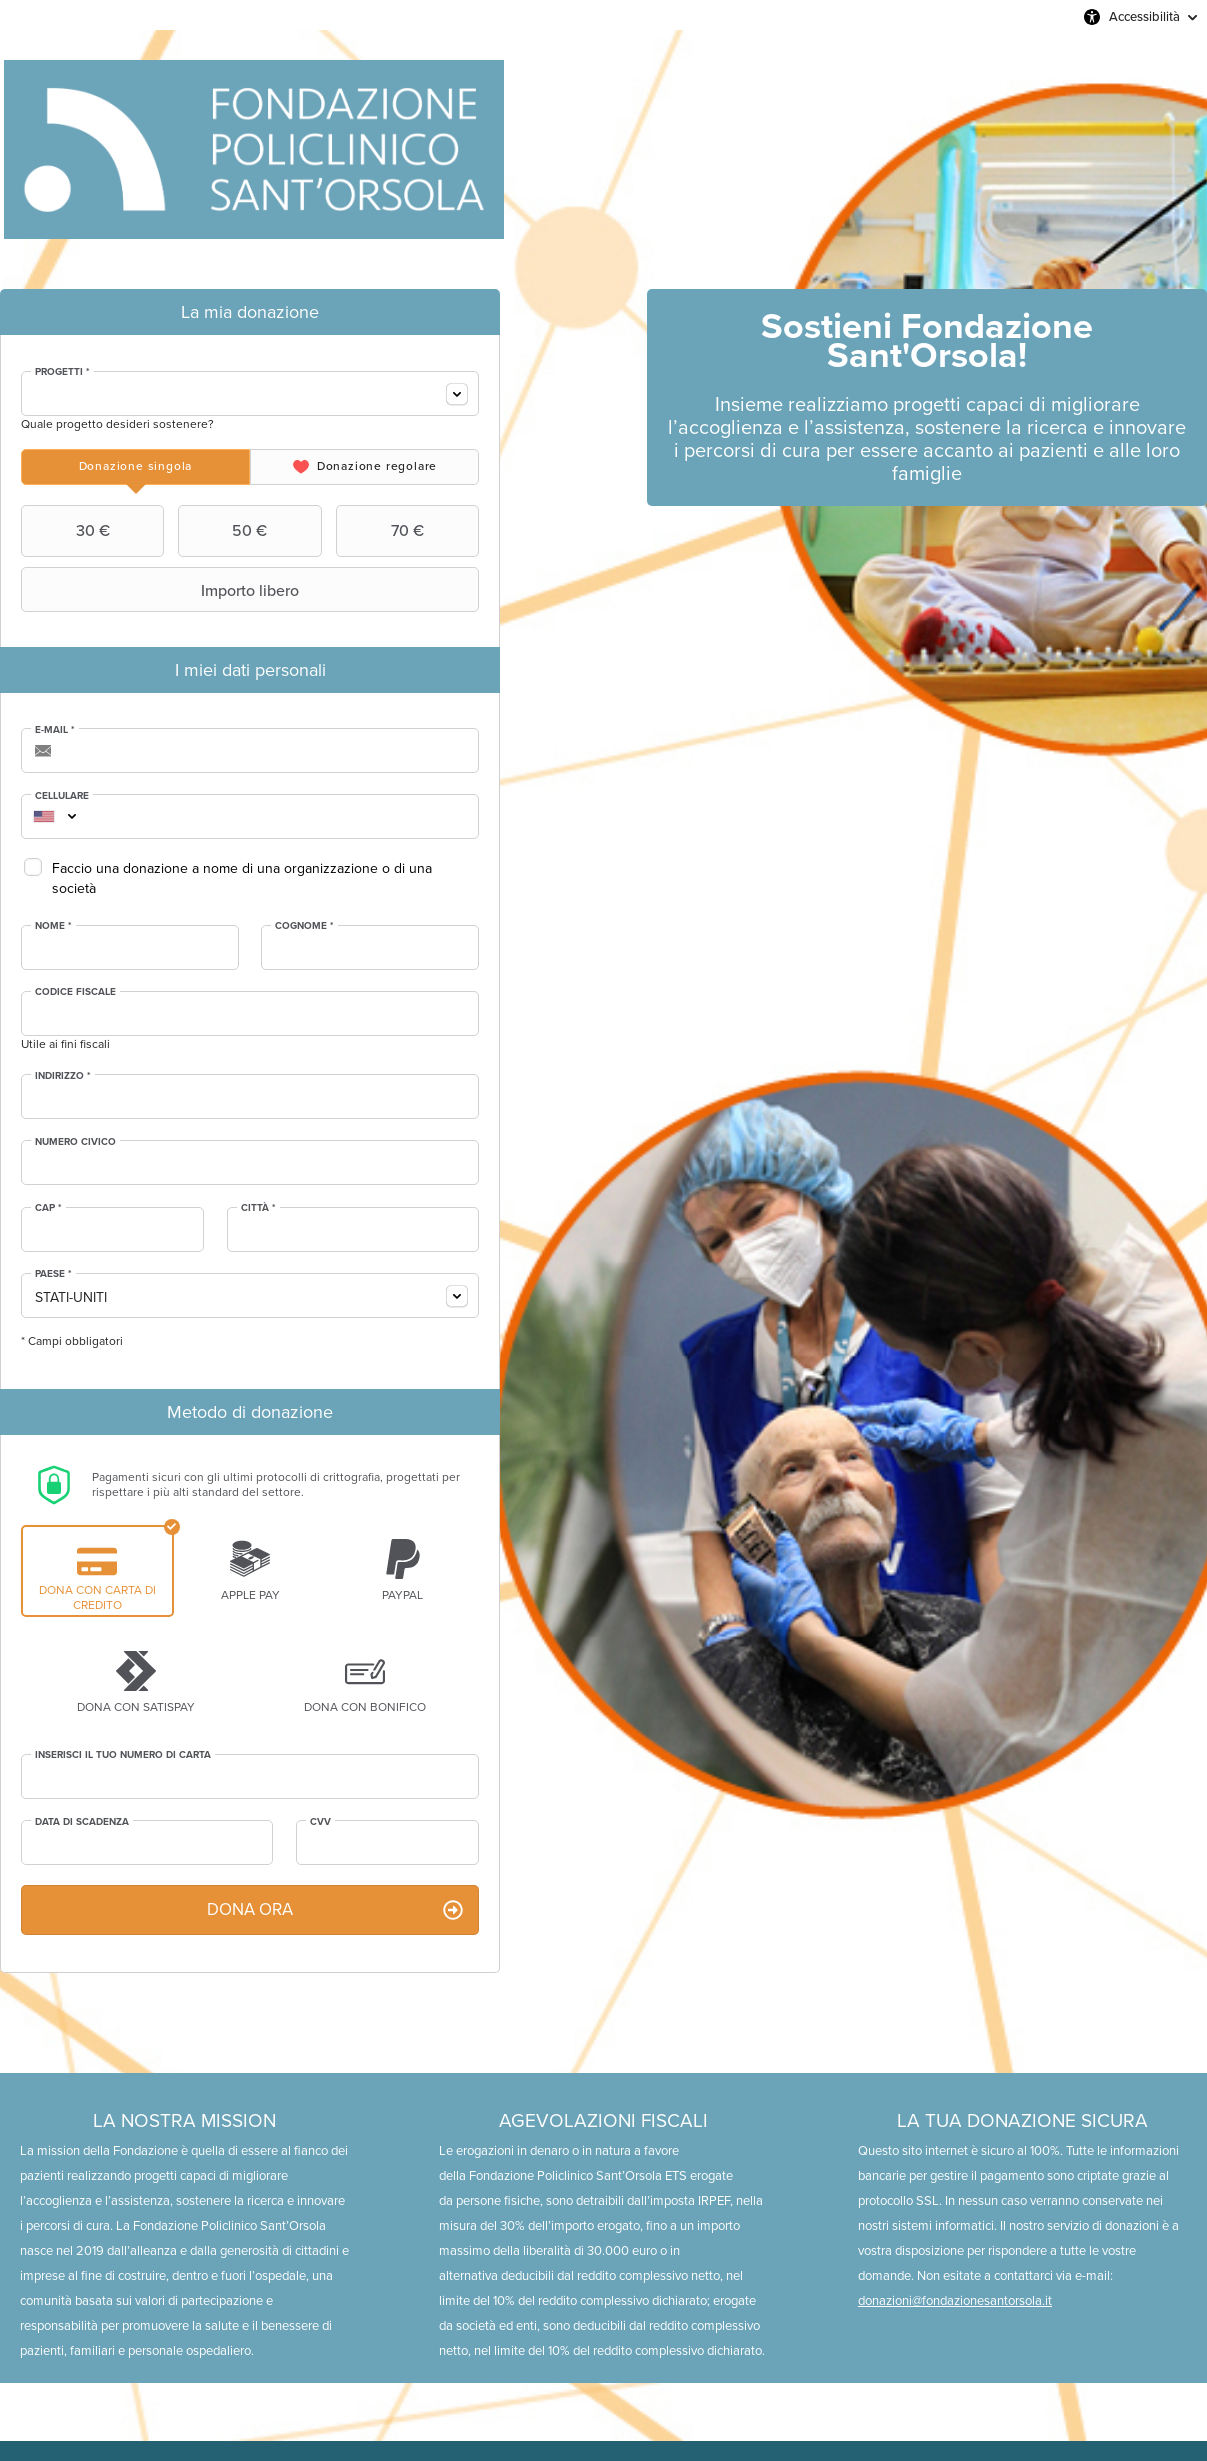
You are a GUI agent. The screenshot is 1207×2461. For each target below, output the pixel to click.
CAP (48, 1208)
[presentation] (135, 467)
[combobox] (250, 393)
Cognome (304, 926)
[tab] (135, 467)
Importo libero (162, 590)
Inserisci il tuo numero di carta (123, 1755)
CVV (320, 1822)
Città (258, 1208)
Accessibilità (1144, 16)
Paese (53, 1274)
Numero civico (75, 1142)
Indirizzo (63, 1076)
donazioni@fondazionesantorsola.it (955, 2300)
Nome (53, 926)
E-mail (55, 730)
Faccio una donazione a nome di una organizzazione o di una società (242, 878)
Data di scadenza (82, 1822)
